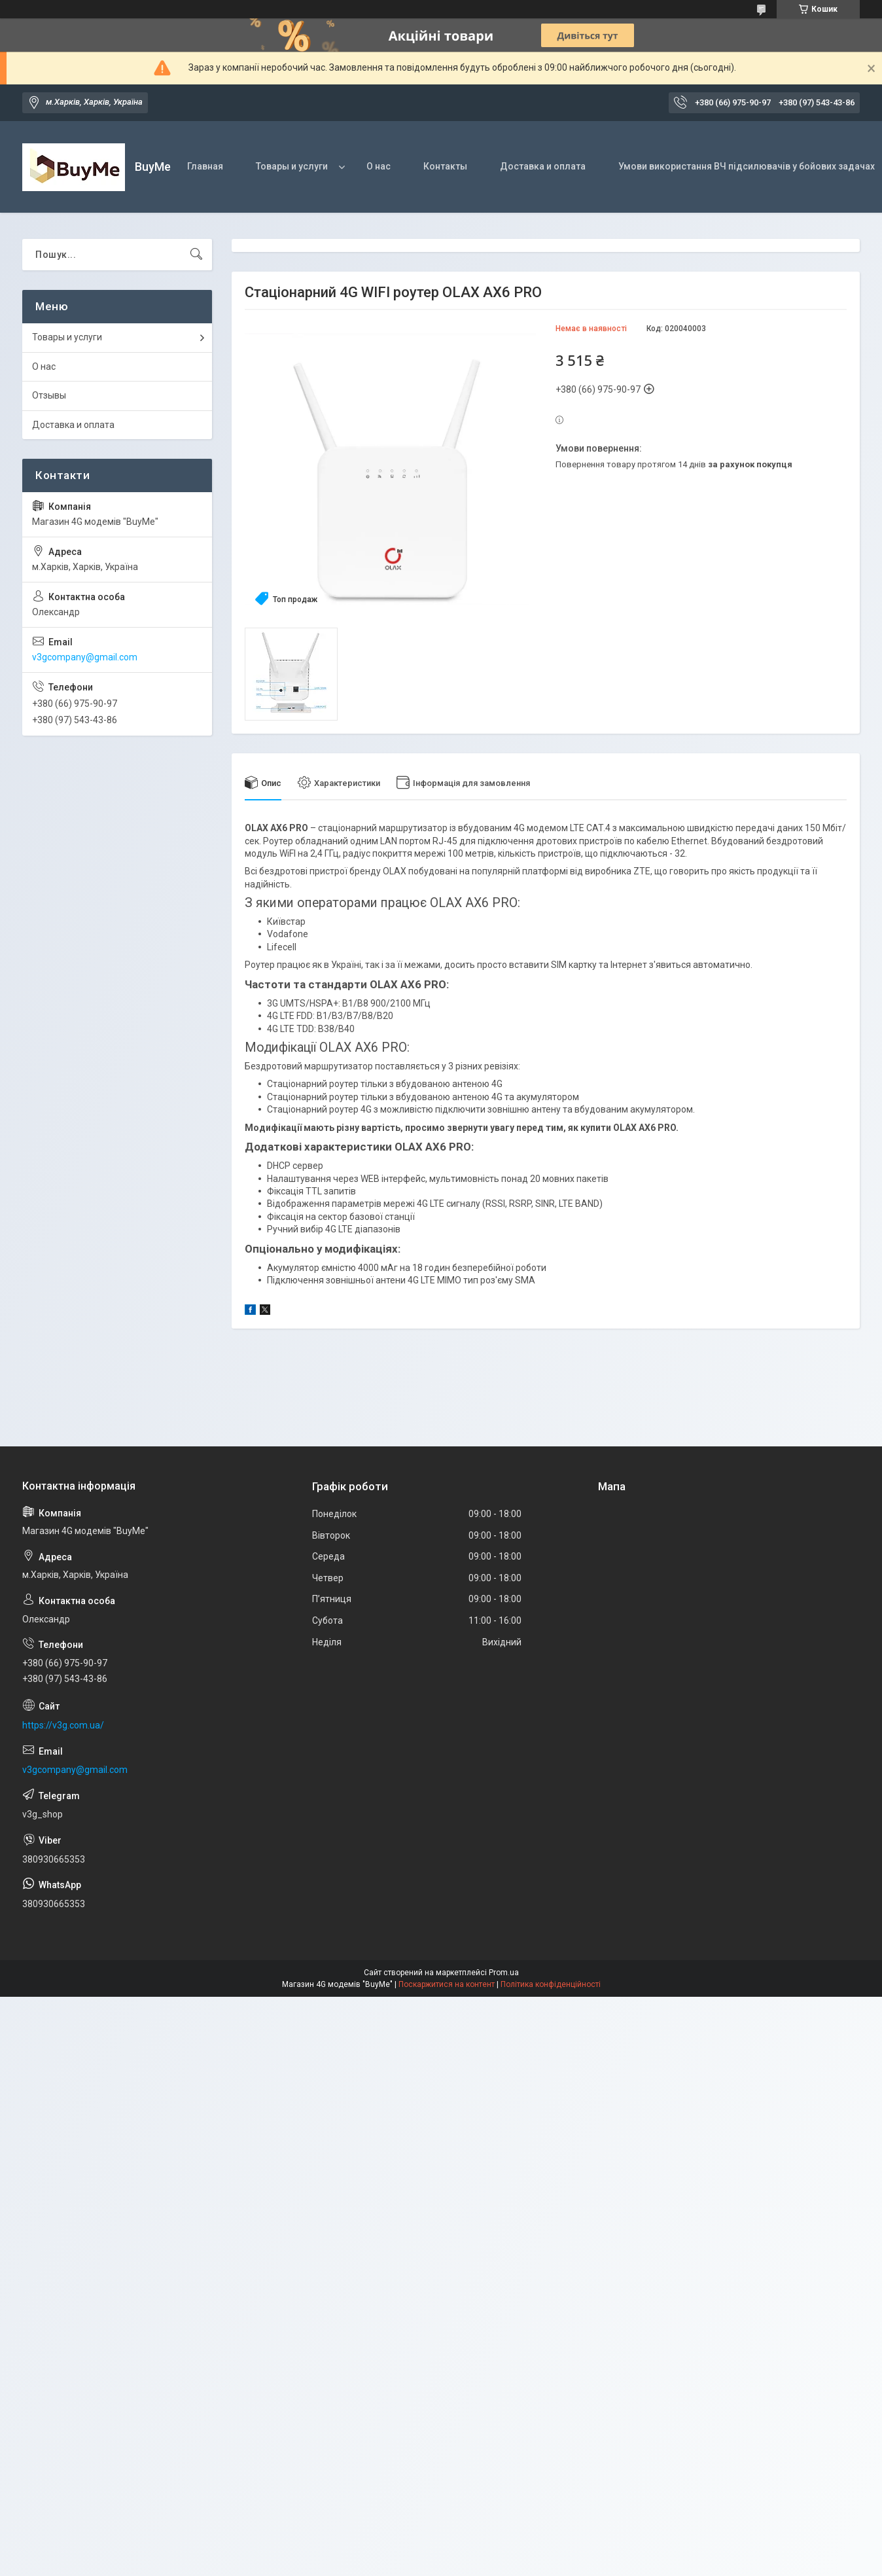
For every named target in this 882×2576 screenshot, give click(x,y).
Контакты (445, 166)
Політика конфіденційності (551, 1984)
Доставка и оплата (543, 166)
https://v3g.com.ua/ (63, 1725)
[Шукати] (196, 254)
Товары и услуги (292, 166)
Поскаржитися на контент (446, 1984)
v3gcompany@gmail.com (84, 657)
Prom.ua (504, 1972)
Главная (205, 166)
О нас (378, 166)
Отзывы (49, 395)
